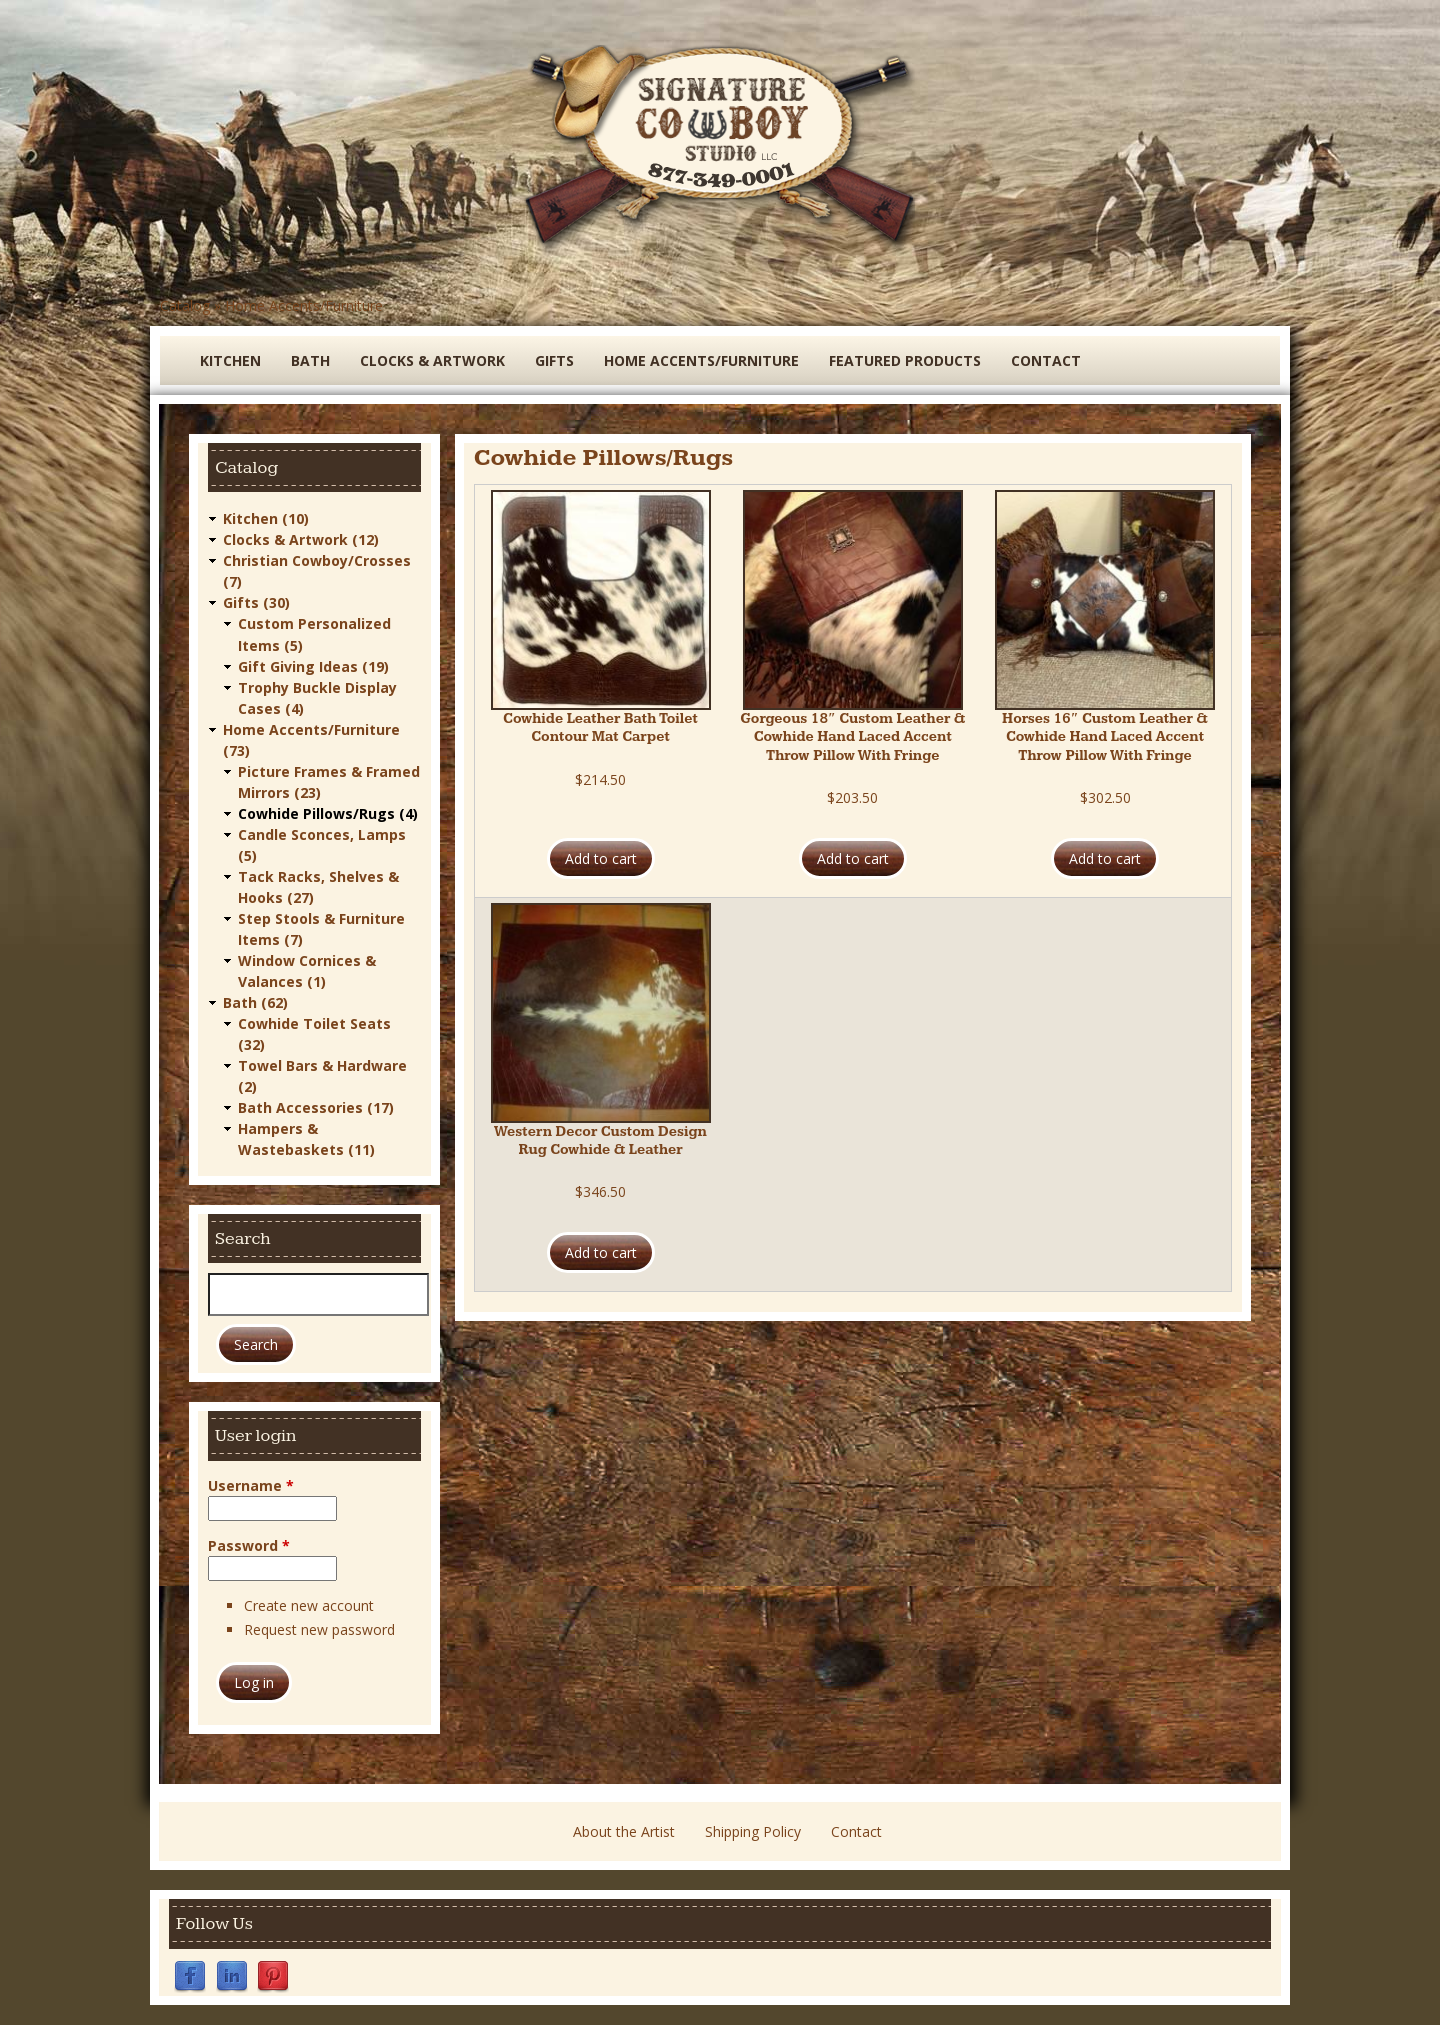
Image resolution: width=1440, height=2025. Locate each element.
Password (249, 1544)
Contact (1046, 360)
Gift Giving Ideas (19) (313, 665)
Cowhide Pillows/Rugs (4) (328, 812)
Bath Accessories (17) (316, 1106)
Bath (310, 360)
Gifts (554, 360)
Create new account (309, 1604)
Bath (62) (255, 1001)
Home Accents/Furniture (304, 305)
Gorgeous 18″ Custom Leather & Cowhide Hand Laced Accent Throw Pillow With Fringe (852, 737)
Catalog (185, 305)
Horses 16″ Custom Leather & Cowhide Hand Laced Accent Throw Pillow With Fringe (1105, 737)
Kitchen (230, 360)
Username (251, 1484)
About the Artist (624, 1831)
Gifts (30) (256, 602)
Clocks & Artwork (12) (301, 539)
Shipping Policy (753, 1831)
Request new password (319, 1629)
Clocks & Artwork (432, 360)
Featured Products (905, 360)
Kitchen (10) (266, 518)
